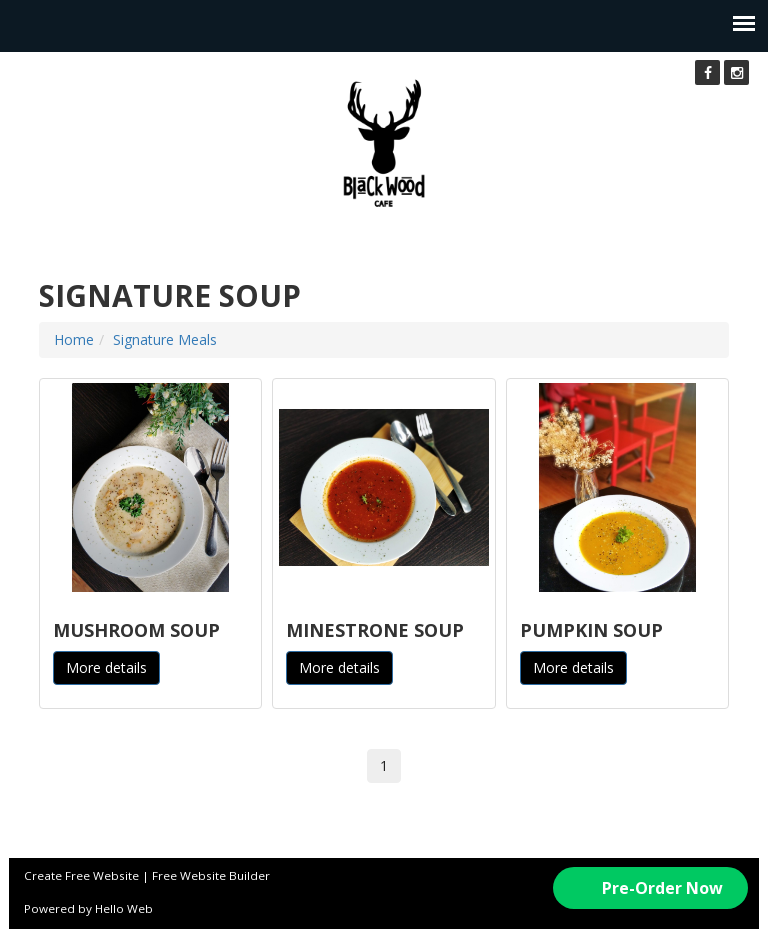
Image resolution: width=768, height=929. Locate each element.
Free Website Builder (211, 875)
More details (106, 667)
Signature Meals (165, 339)
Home (74, 339)
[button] (650, 888)
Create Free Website (81, 875)
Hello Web (124, 908)
